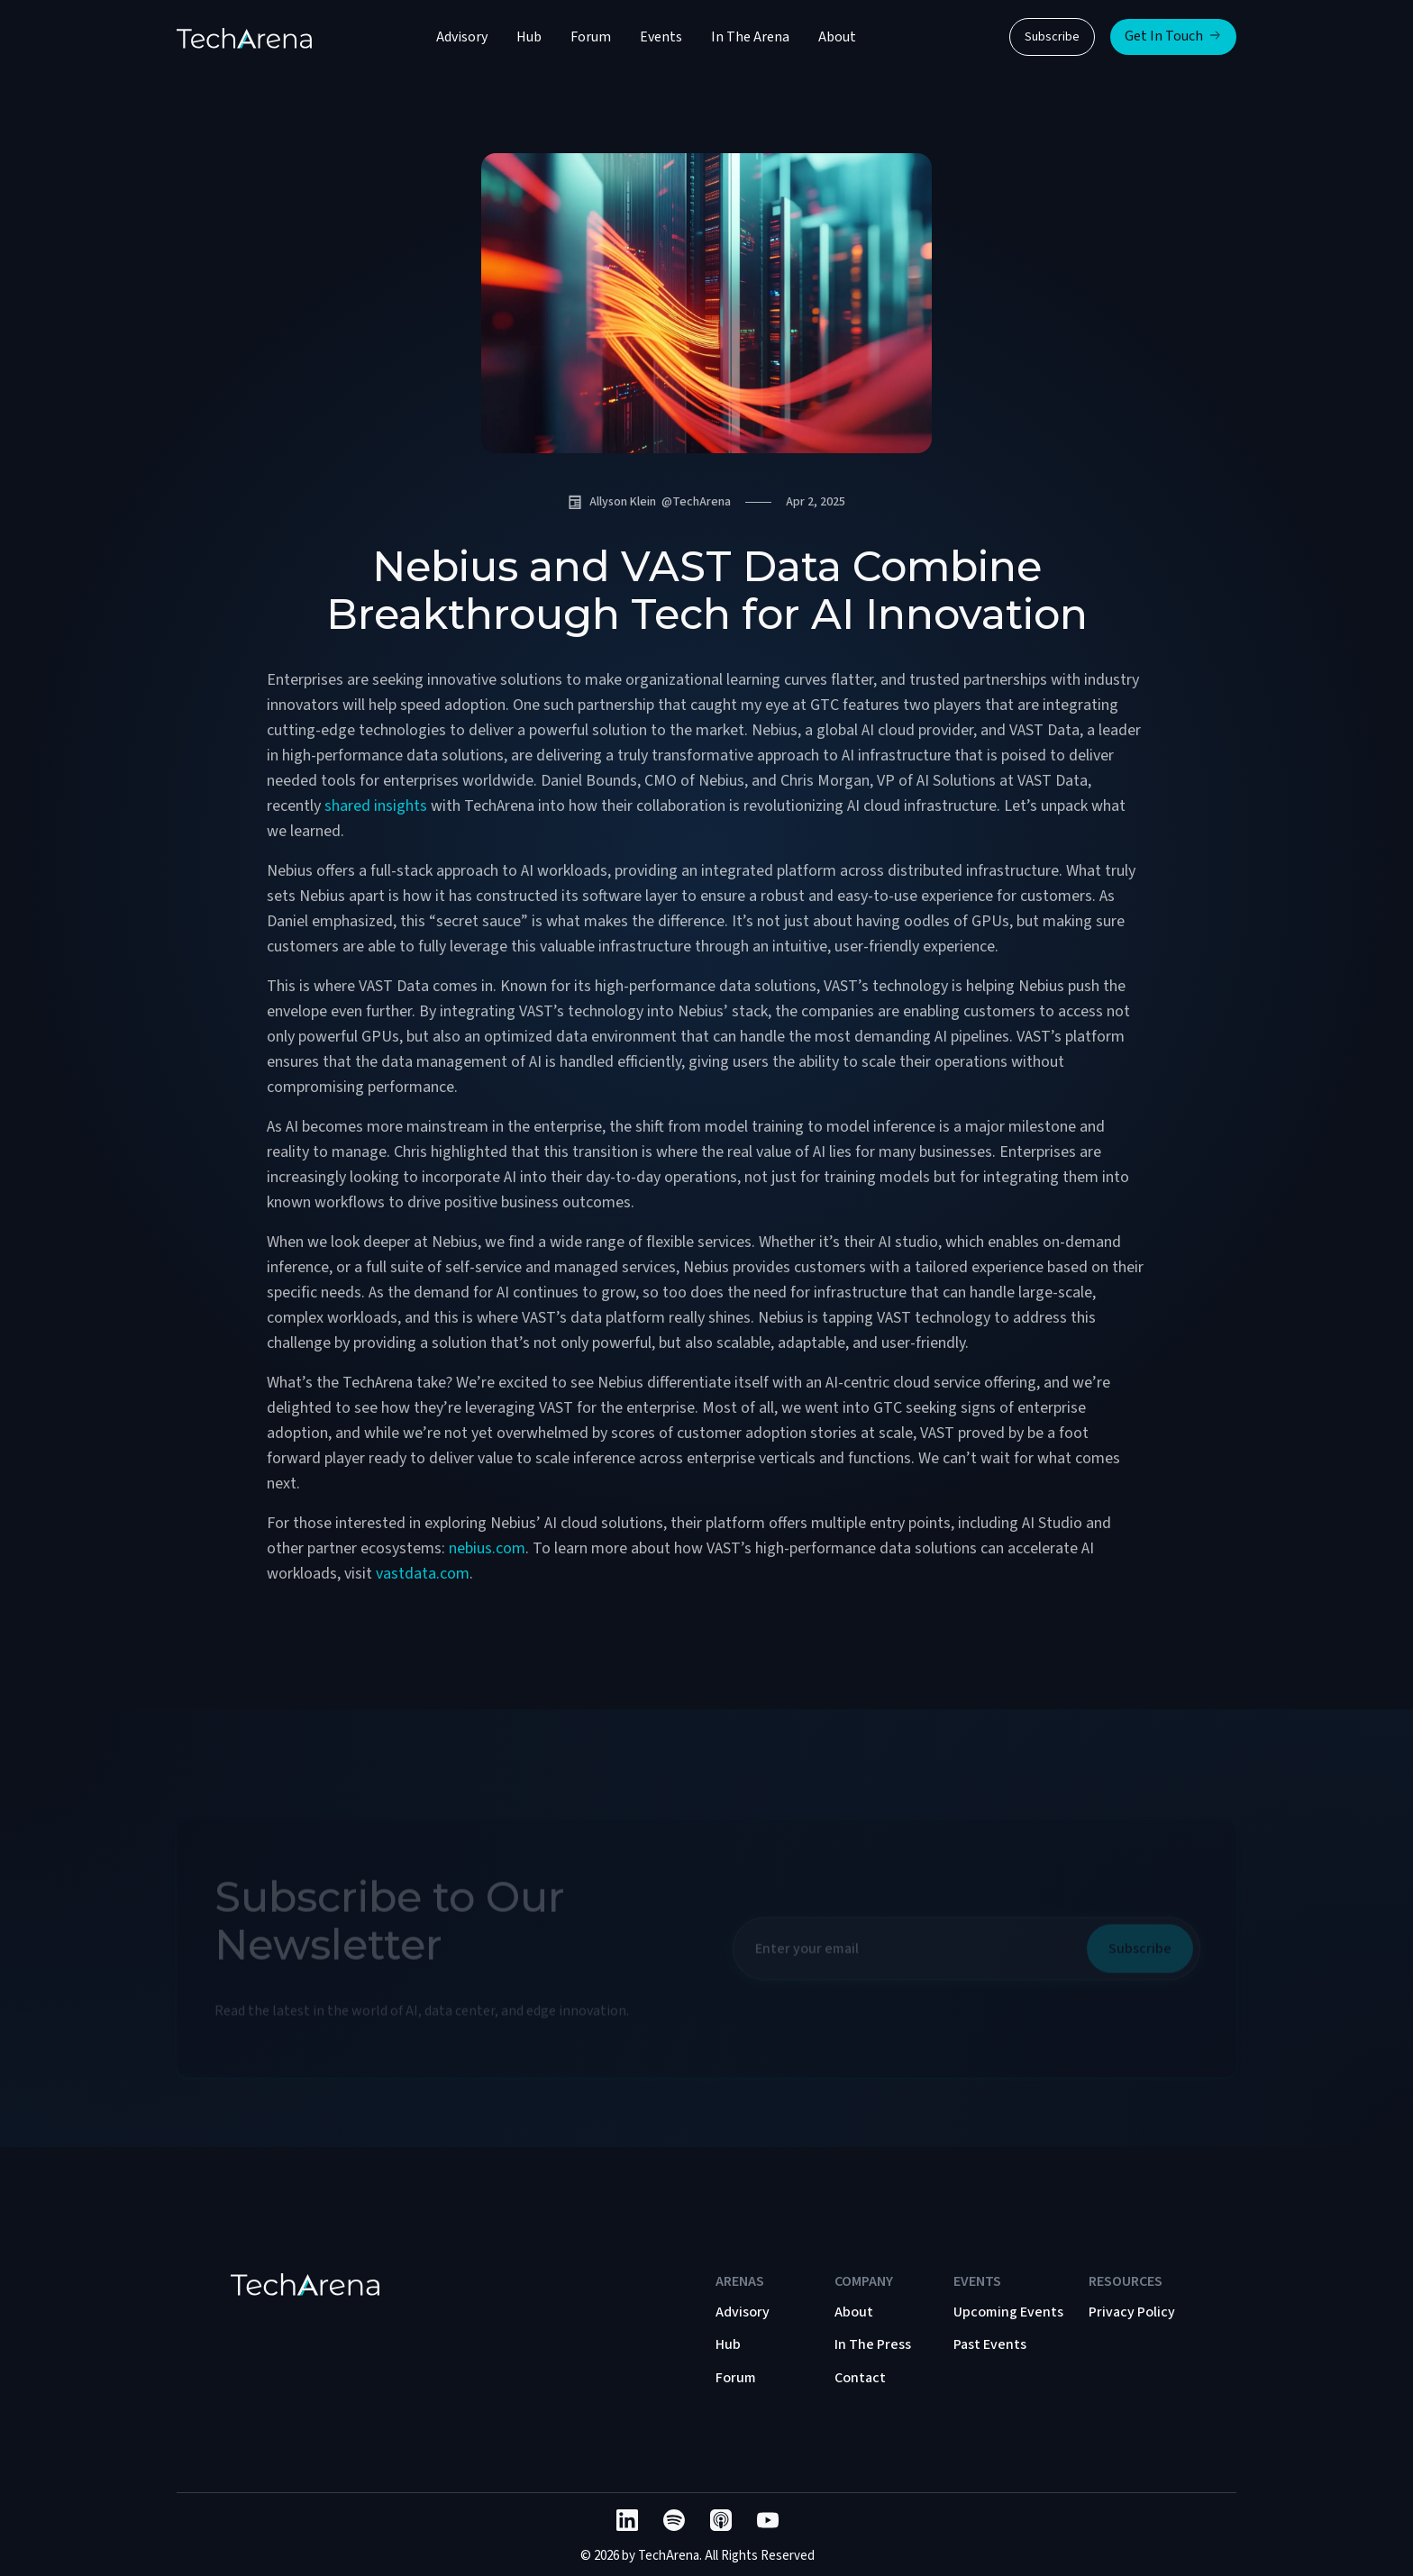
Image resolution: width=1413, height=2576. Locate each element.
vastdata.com (422, 1573)
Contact (860, 2378)
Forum (590, 37)
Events (661, 37)
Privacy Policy (1132, 2312)
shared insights (375, 806)
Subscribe (1052, 37)
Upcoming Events (1008, 2312)
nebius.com (487, 1548)
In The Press (872, 2344)
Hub (529, 37)
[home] (244, 37)
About (837, 37)
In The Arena (750, 37)
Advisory (462, 37)
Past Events (989, 2344)
